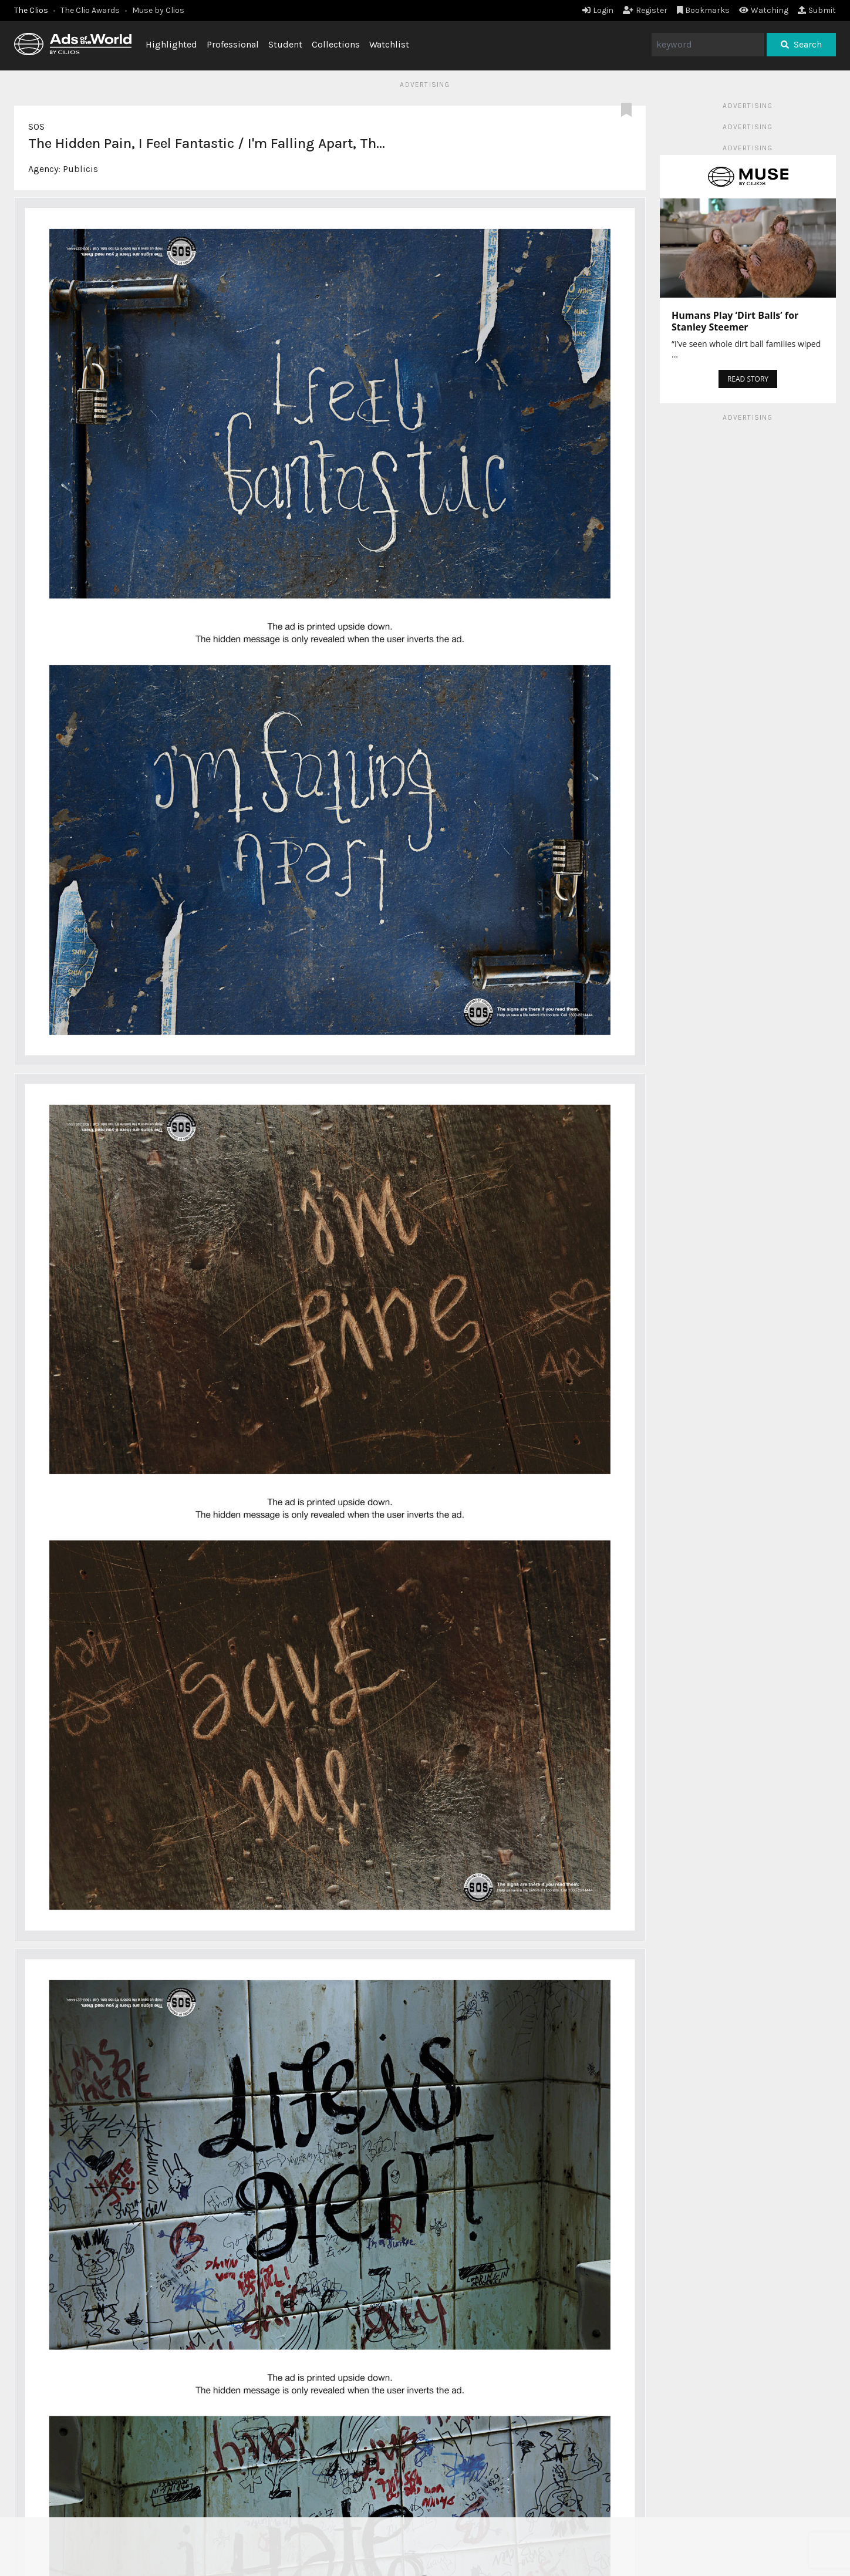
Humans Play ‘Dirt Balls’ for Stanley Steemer (735, 321)
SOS (36, 126)
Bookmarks (703, 10)
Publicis (80, 168)
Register (645, 10)
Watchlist (389, 44)
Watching (763, 10)
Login (597, 10)
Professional (233, 44)
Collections (336, 44)
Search (801, 44)
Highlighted (171, 44)
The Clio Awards (90, 10)
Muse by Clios (158, 10)
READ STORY (747, 379)
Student (285, 44)
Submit (817, 10)
